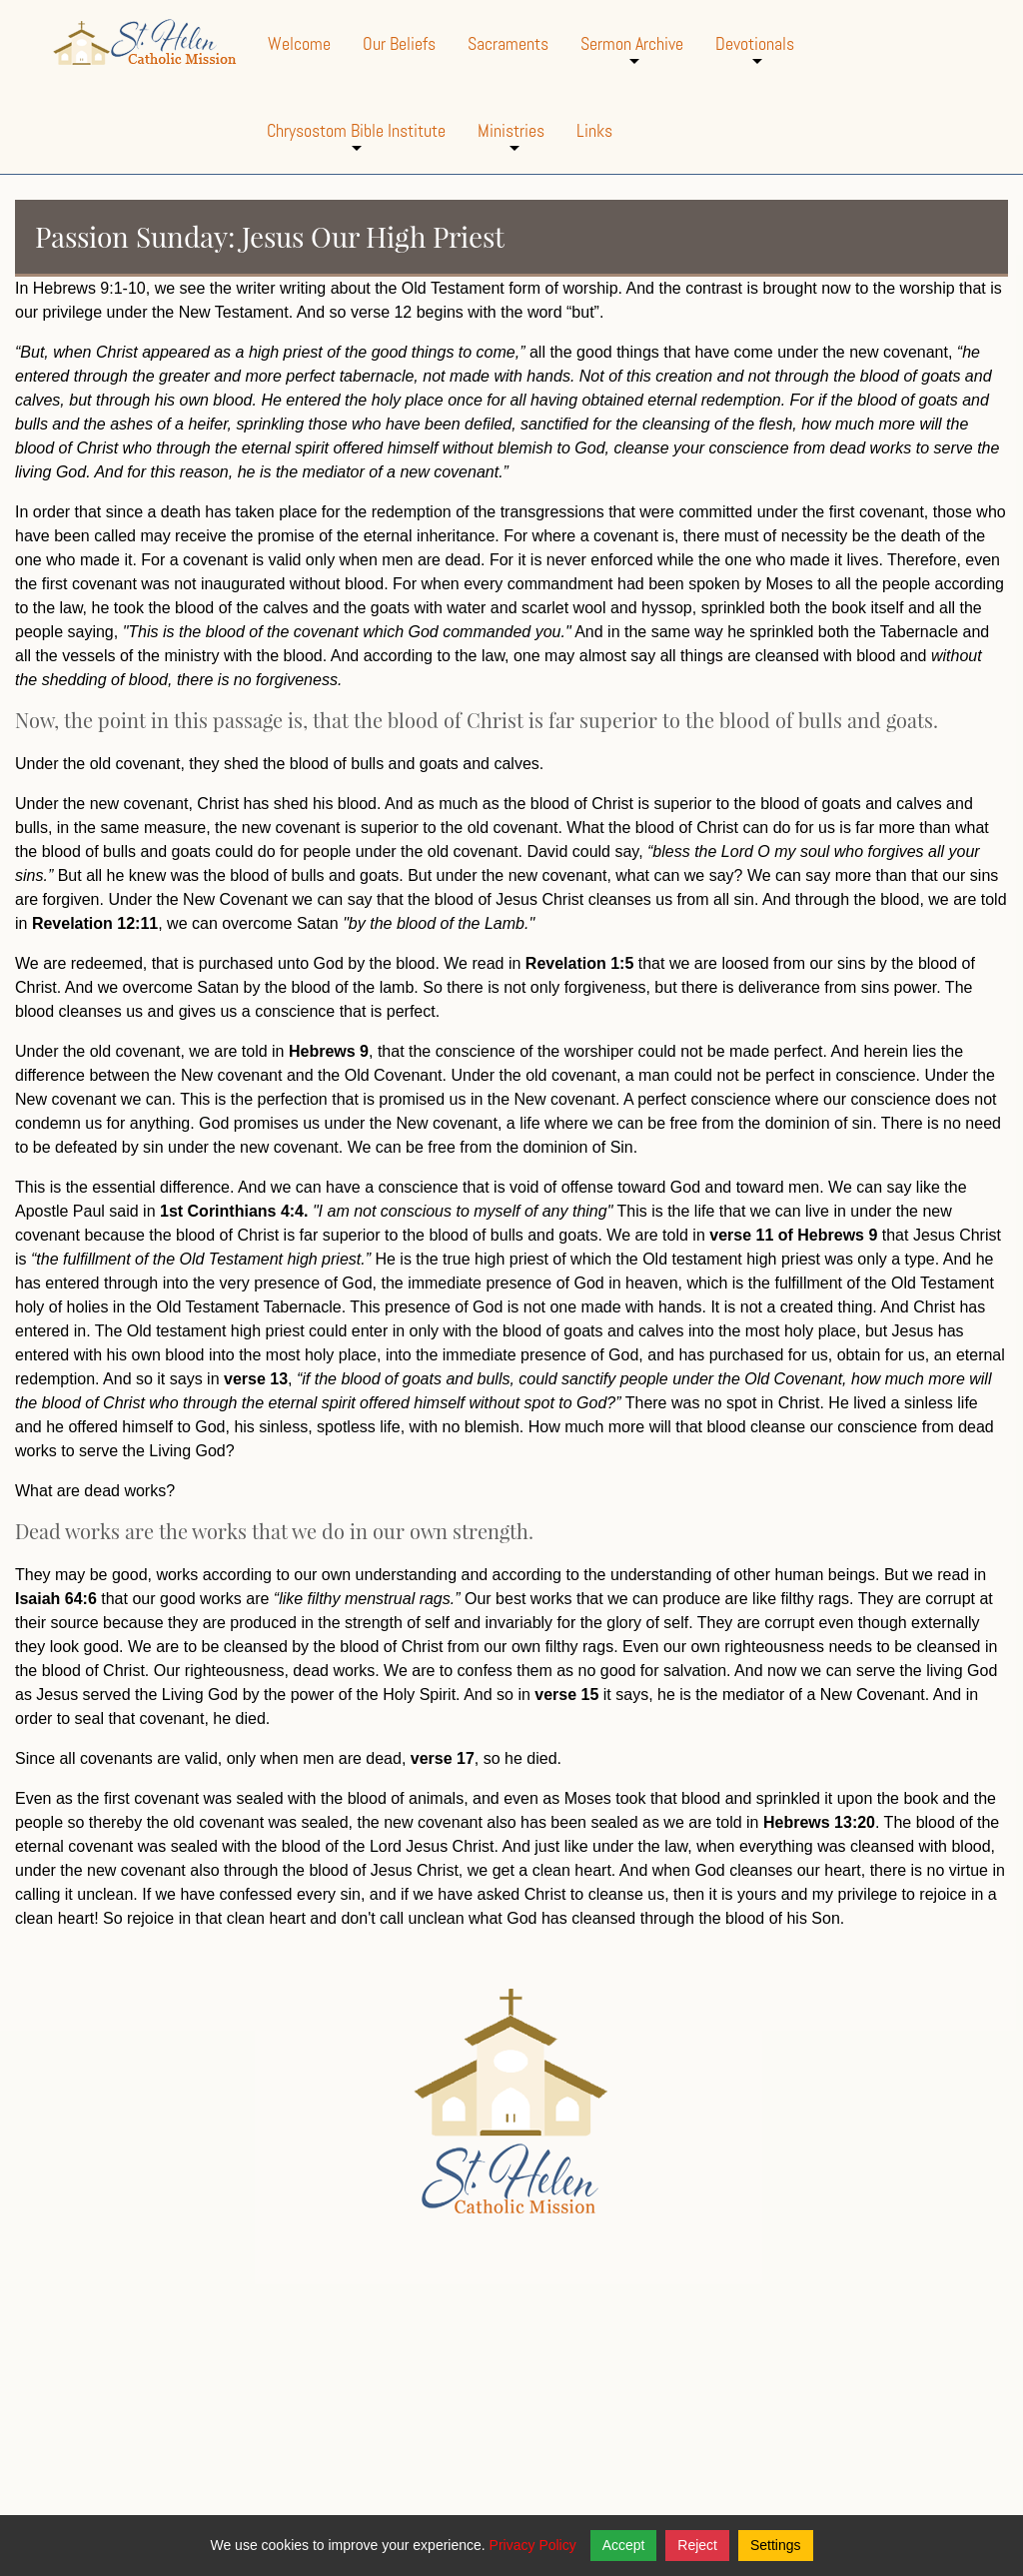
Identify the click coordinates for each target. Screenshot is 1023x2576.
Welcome (299, 43)
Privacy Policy (533, 2545)
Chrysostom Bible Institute (356, 146)
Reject (697, 2545)
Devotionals (754, 59)
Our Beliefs (399, 43)
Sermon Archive (631, 59)
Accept (623, 2545)
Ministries (511, 146)
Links (594, 130)
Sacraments (508, 43)
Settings (775, 2545)
